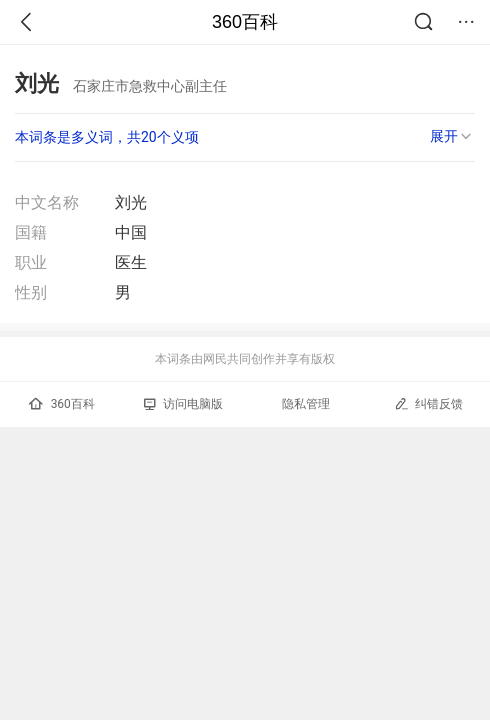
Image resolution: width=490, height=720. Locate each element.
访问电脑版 (183, 404)
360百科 (245, 22)
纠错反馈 (428, 403)
